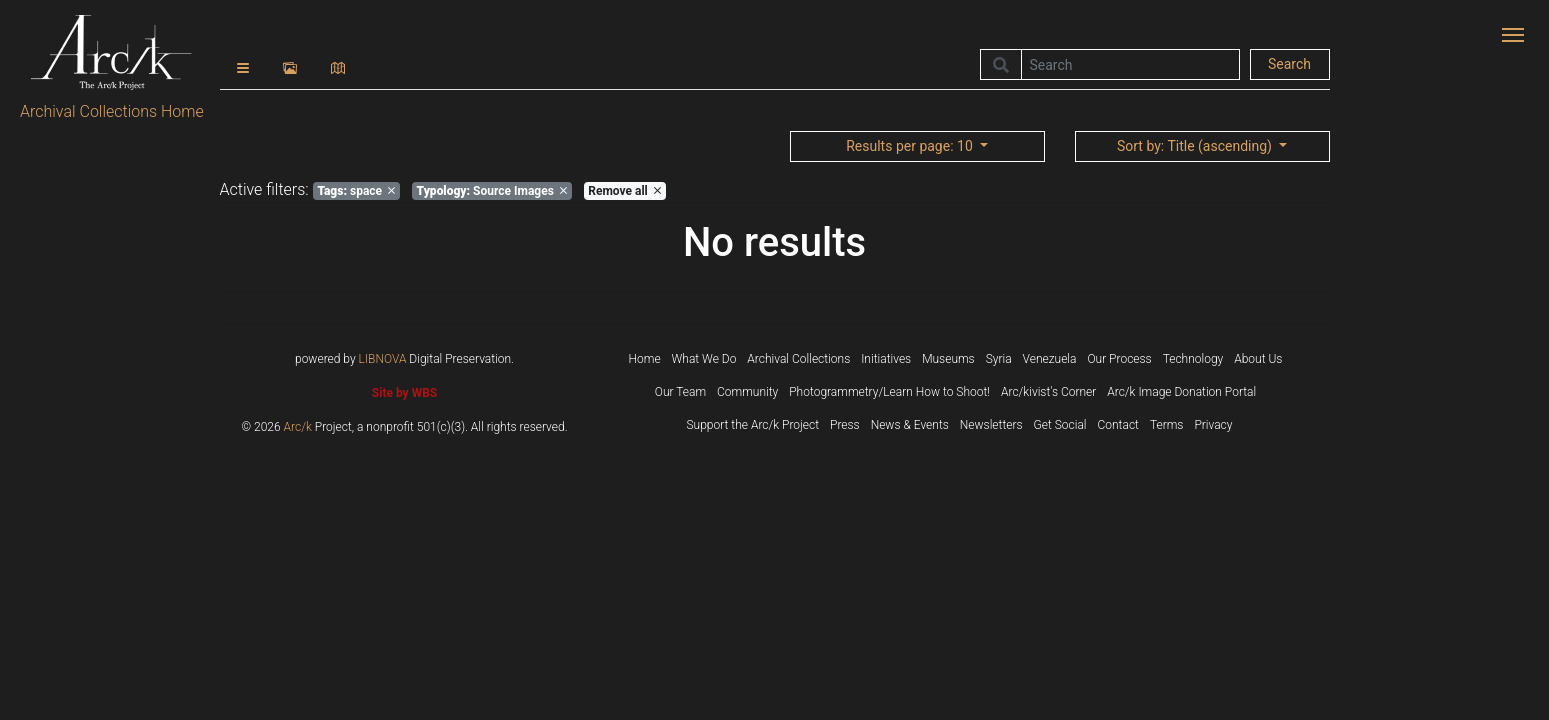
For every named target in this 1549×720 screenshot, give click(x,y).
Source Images (492, 191)
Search (1289, 64)
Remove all (624, 191)
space (356, 191)
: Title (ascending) (1196, 146)
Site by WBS (404, 393)
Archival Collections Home (112, 111)
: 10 (911, 146)
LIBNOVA (383, 359)
